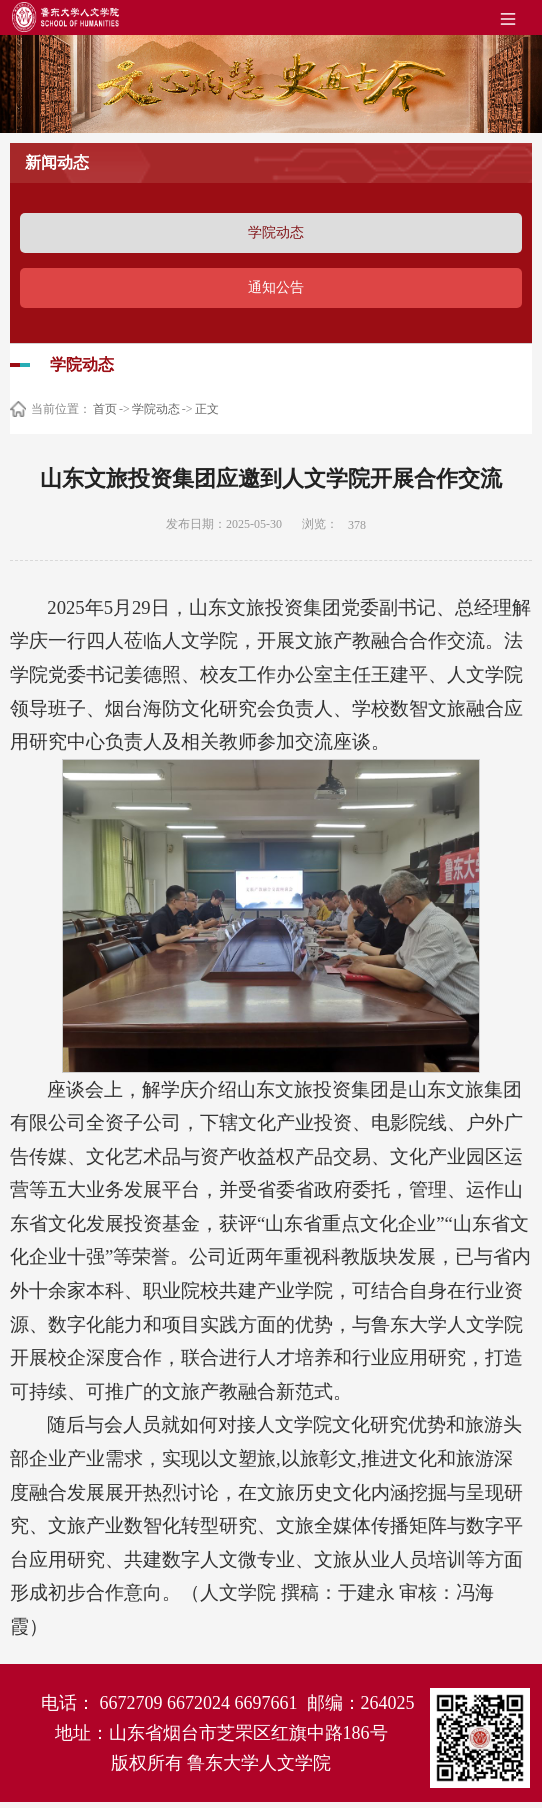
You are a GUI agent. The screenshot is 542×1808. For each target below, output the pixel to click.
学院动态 (276, 232)
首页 (105, 409)
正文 (207, 409)
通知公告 (276, 287)
